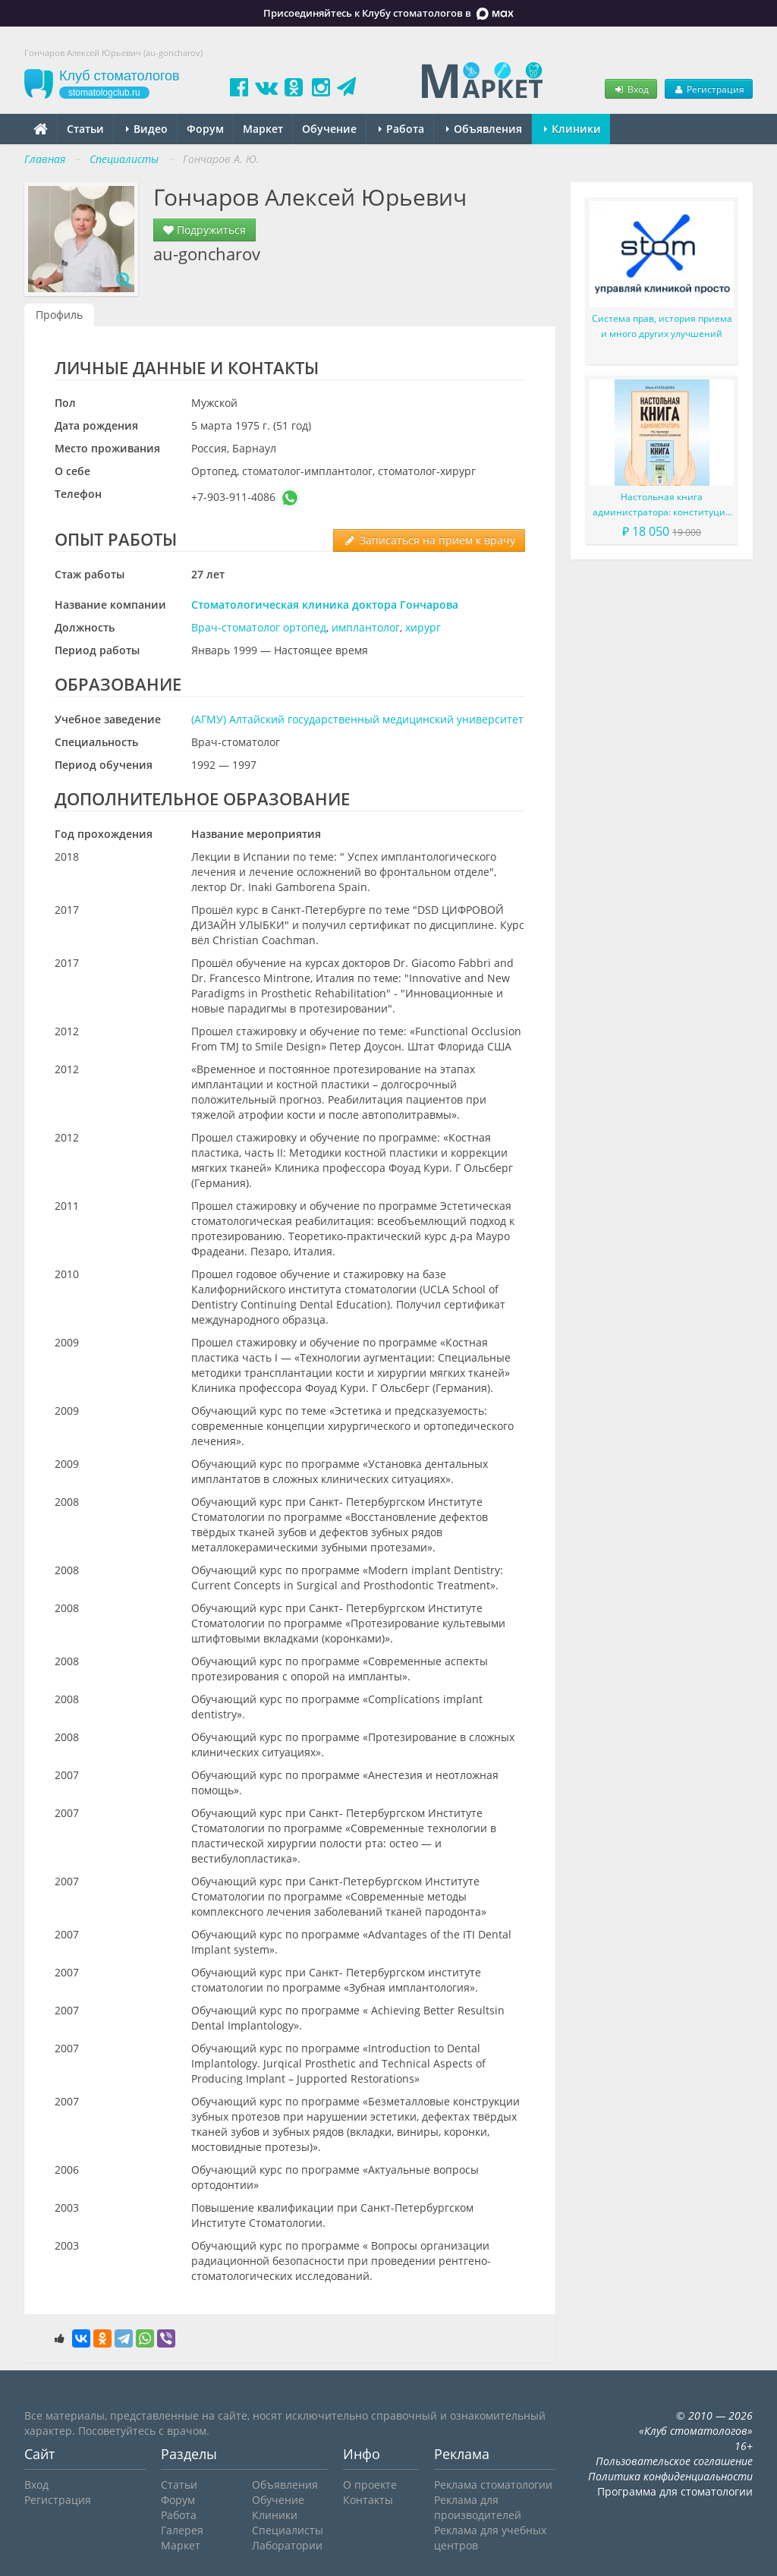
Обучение (329, 128)
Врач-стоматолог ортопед (258, 627)
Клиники (572, 128)
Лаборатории (287, 2545)
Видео (147, 128)
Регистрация (708, 89)
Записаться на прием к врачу (429, 540)
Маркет (263, 128)
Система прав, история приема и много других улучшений (662, 326)
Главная (44, 159)
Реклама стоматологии (493, 2484)
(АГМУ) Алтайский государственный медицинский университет (357, 719)
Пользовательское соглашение (674, 2461)
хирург (423, 627)
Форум (205, 128)
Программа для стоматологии (675, 2491)
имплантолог (366, 627)
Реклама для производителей (477, 2507)
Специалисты (287, 2530)
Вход (630, 89)
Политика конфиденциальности (670, 2476)
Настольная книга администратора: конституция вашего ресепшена (662, 505)
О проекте (370, 2484)
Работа (401, 128)
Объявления (484, 128)
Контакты (368, 2500)
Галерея (182, 2530)
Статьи (85, 128)
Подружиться (204, 229)
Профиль (59, 314)
